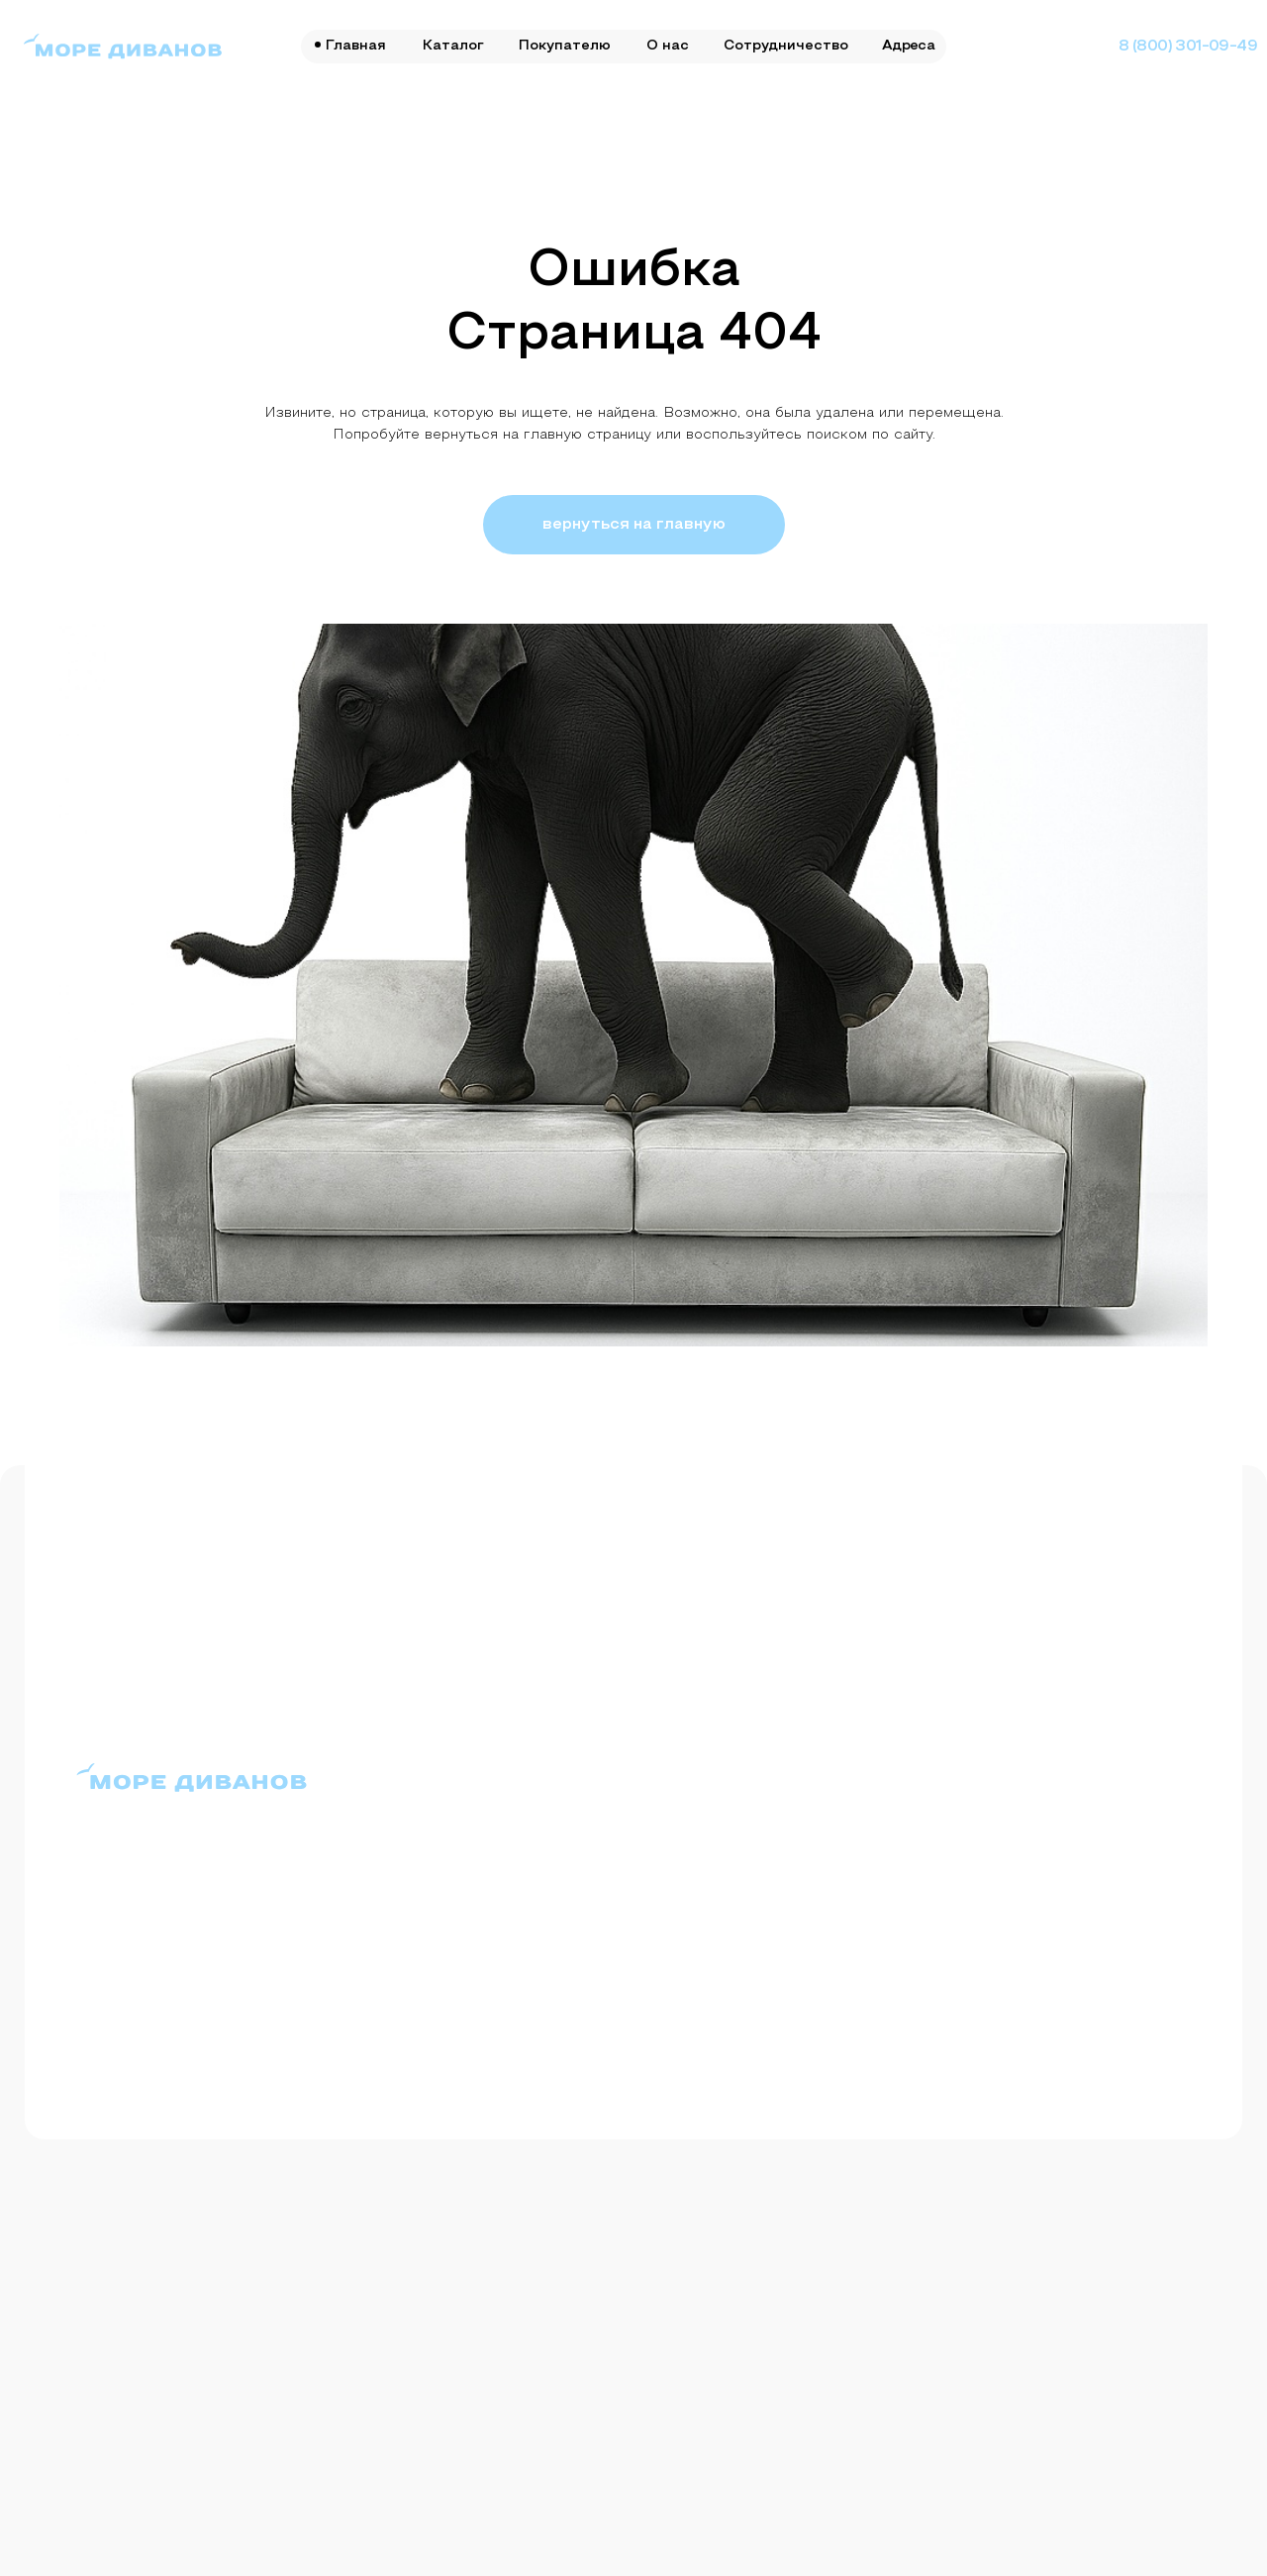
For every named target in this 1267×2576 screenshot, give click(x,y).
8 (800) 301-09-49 (1188, 46)
